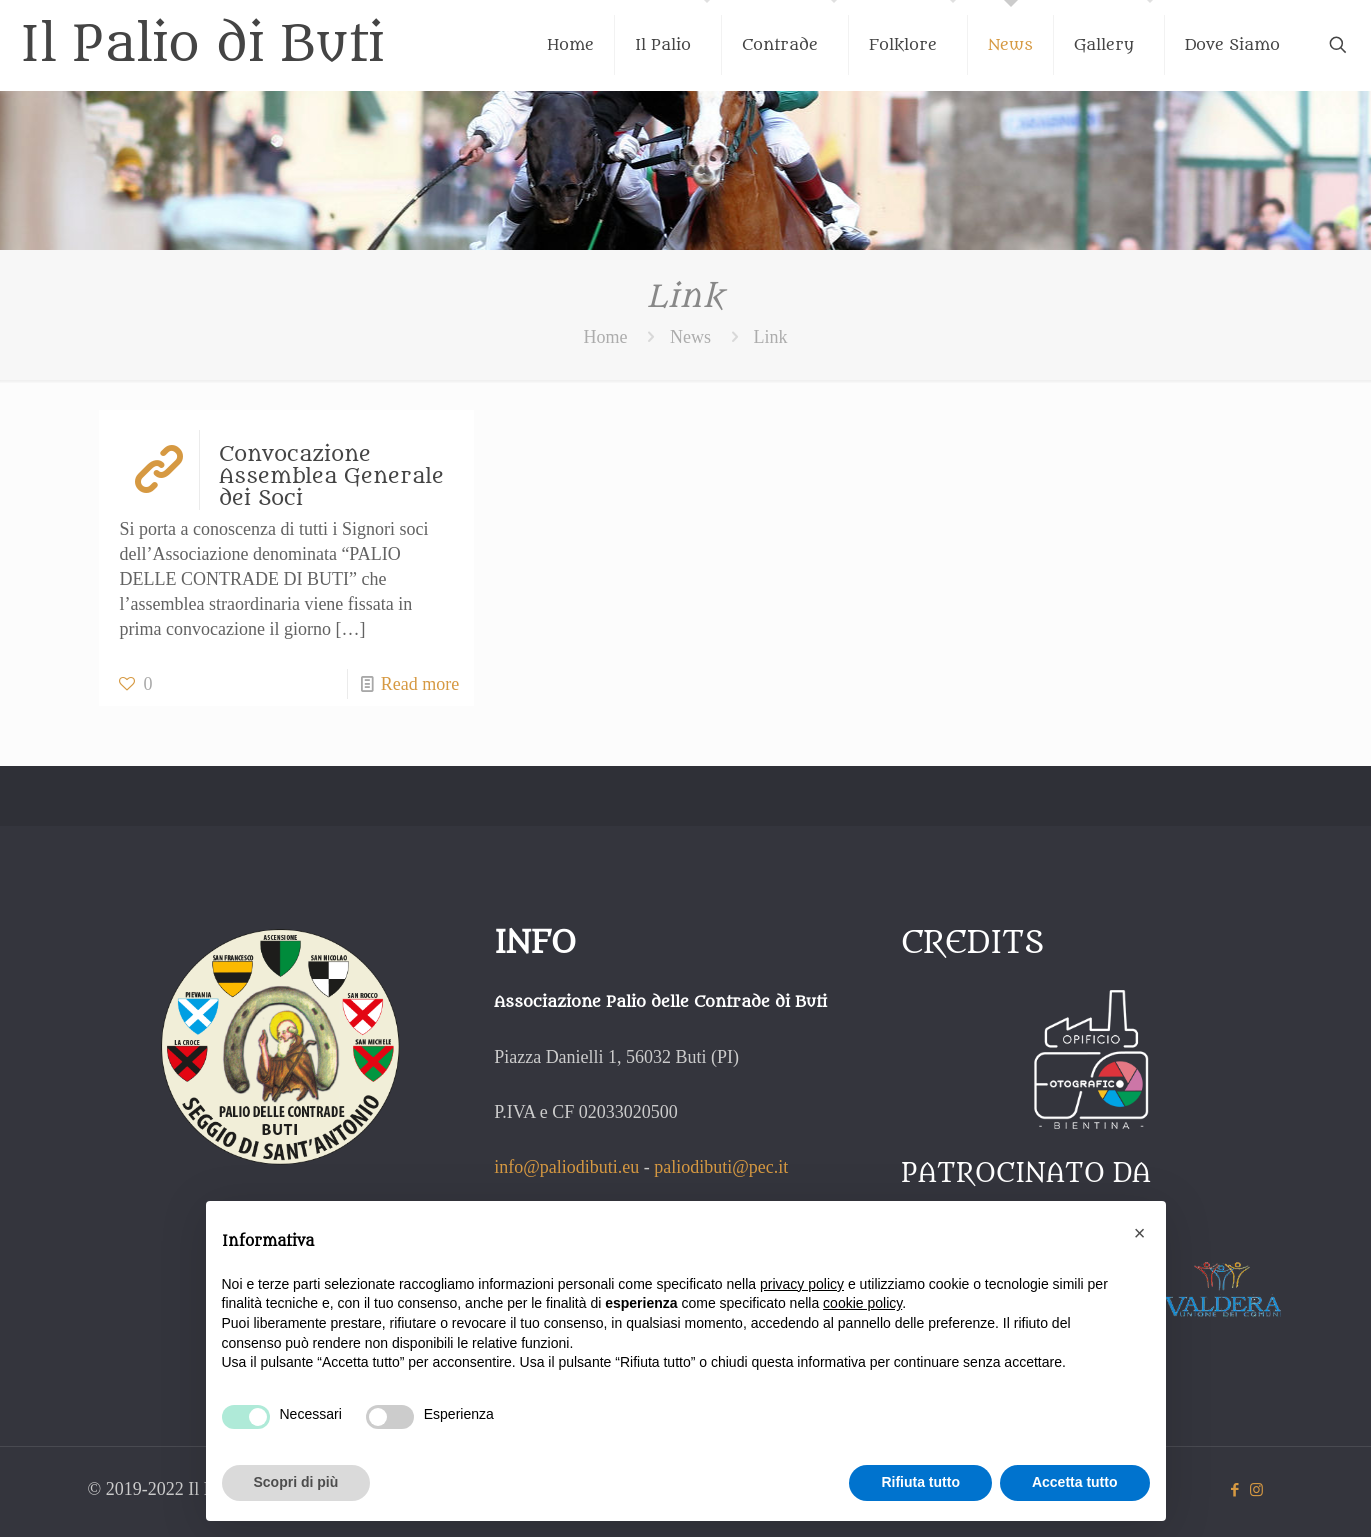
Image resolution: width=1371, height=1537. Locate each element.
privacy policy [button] (802, 1284)
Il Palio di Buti (202, 45)
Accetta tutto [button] (1075, 1482)
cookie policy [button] (862, 1303)
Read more (420, 684)
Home (606, 337)
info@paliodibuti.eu (566, 1167)
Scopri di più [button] (296, 1482)
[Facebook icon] (1235, 1490)
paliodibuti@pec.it (721, 1167)
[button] (1140, 1233)
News (690, 337)
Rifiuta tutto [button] (920, 1482)
